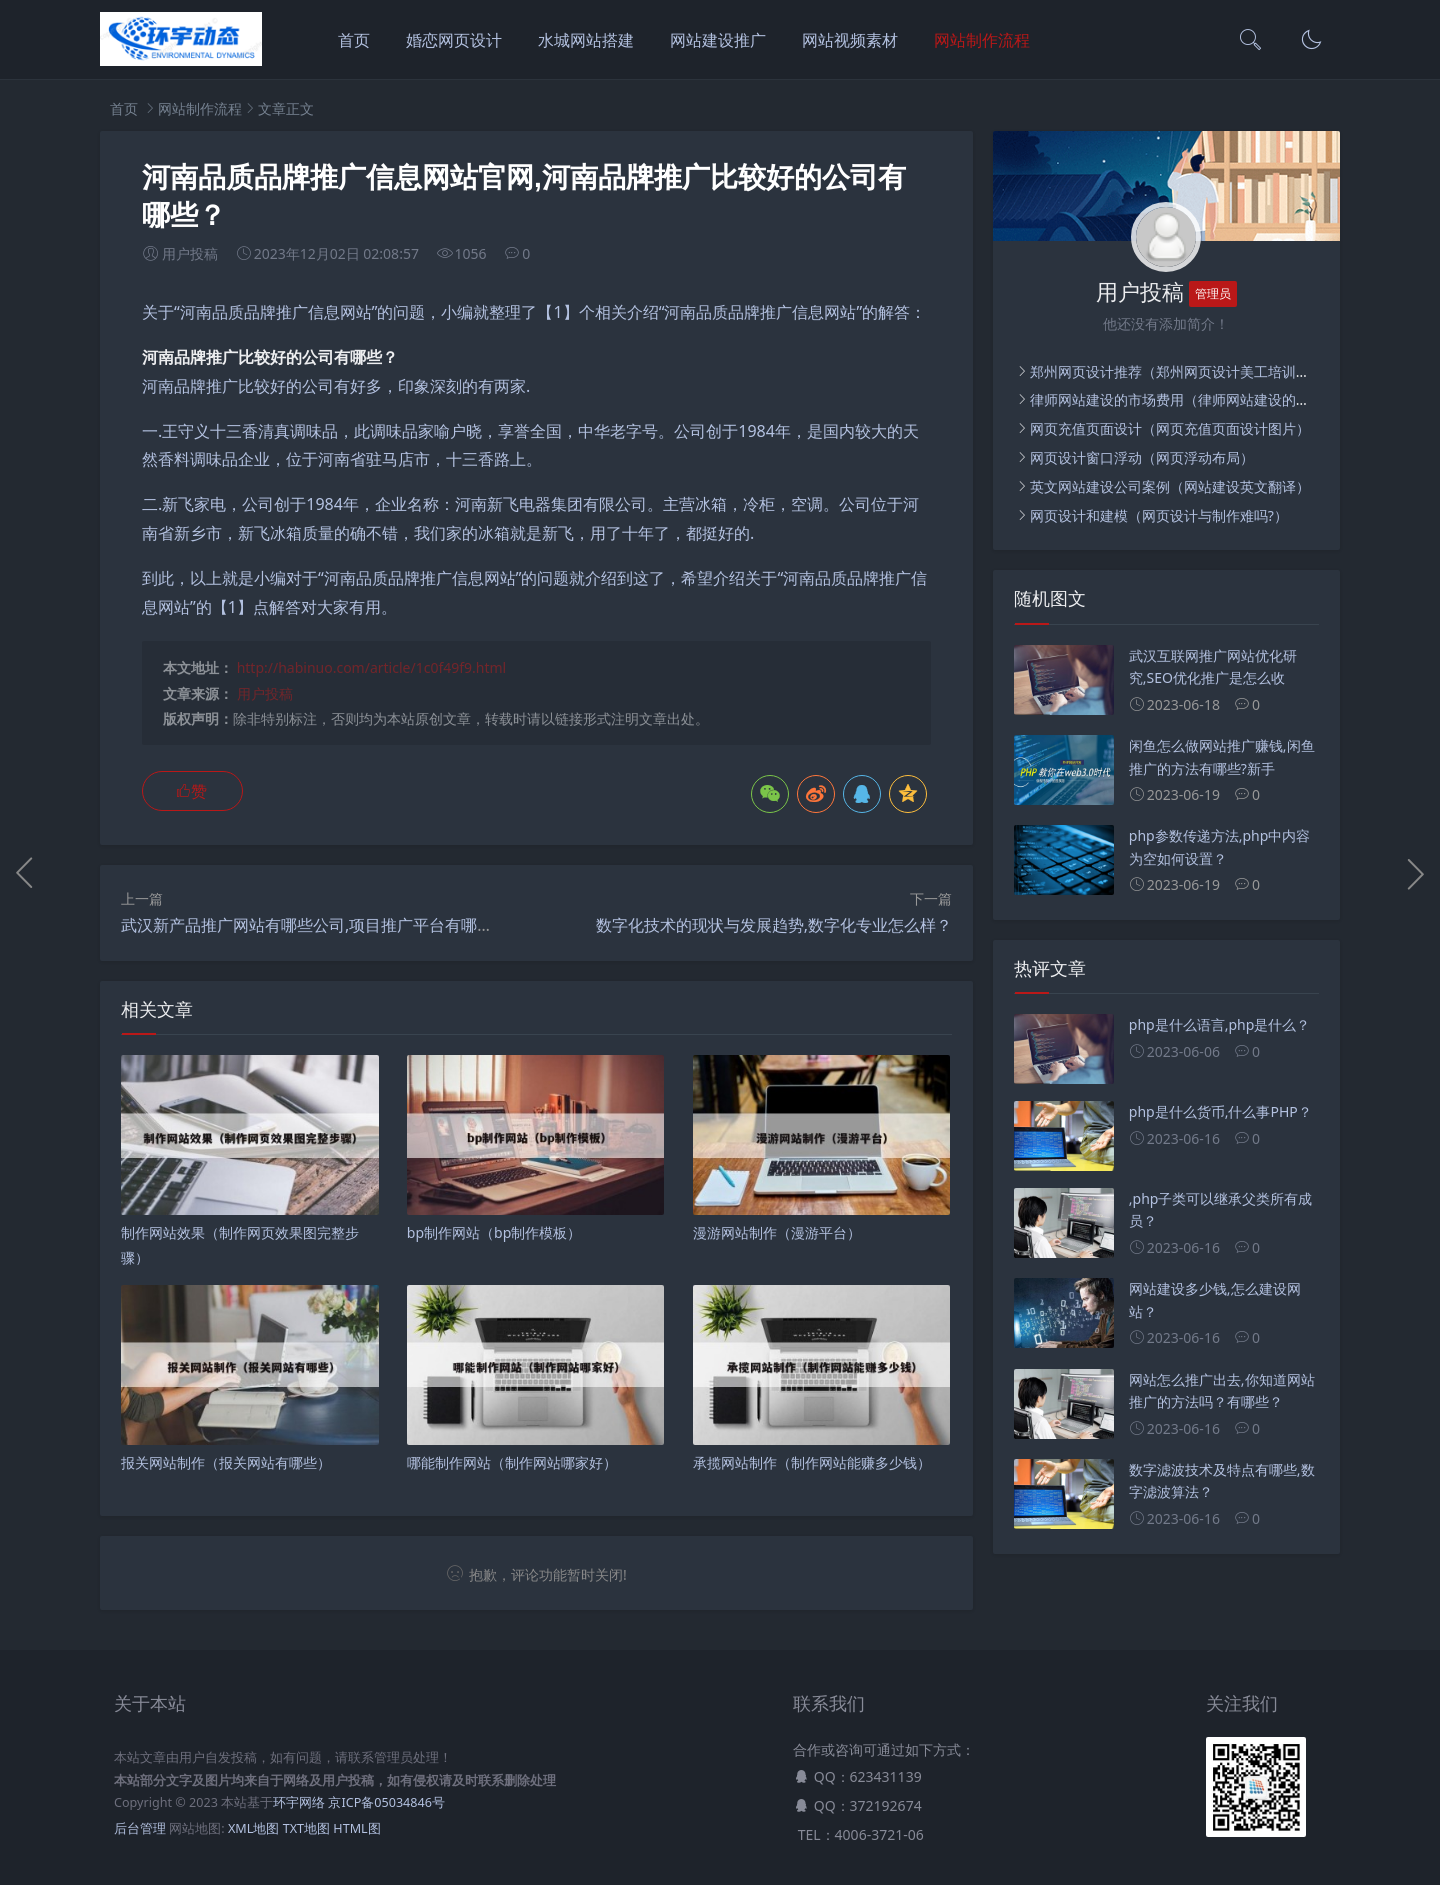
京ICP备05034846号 (386, 1802)
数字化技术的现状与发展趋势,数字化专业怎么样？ (774, 925)
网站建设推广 (718, 40)
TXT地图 (306, 1828)
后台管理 (140, 1828)
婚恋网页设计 (454, 40)
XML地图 (253, 1828)
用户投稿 (265, 693)
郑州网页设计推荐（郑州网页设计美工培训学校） (1184, 371)
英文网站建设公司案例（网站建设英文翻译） (1170, 486)
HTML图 (356, 1828)
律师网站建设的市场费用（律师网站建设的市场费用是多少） (1219, 399)
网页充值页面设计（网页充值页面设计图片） (1170, 428)
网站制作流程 (982, 40)
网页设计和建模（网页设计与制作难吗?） (1159, 515)
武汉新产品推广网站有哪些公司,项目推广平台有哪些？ (315, 925)
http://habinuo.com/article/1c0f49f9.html (372, 667)
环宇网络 (299, 1802)
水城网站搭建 (586, 40)
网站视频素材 (850, 40)
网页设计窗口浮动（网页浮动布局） (1142, 457)
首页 (354, 40)
